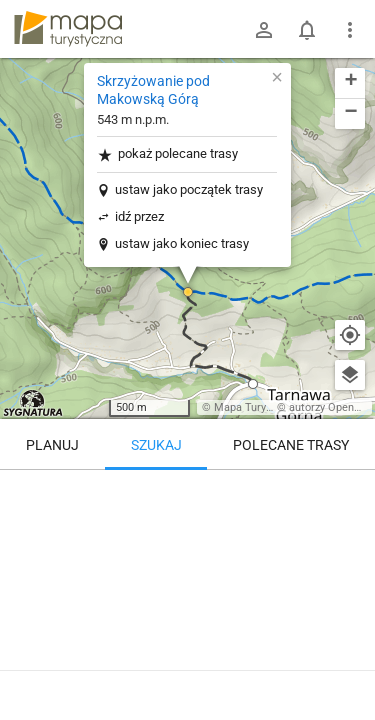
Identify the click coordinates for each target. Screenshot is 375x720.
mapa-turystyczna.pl (68, 29)
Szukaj (156, 445)
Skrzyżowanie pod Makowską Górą (153, 90)
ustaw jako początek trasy (189, 189)
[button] (188, 292)
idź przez (139, 216)
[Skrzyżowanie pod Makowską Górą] (187, 555)
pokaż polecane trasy (167, 154)
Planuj (52, 445)
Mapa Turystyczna (259, 407)
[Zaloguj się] (264, 30)
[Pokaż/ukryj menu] (350, 30)
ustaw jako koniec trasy (182, 243)
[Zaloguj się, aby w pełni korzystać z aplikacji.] (349, 665)
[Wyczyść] (350, 492)
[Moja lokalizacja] (350, 335)
